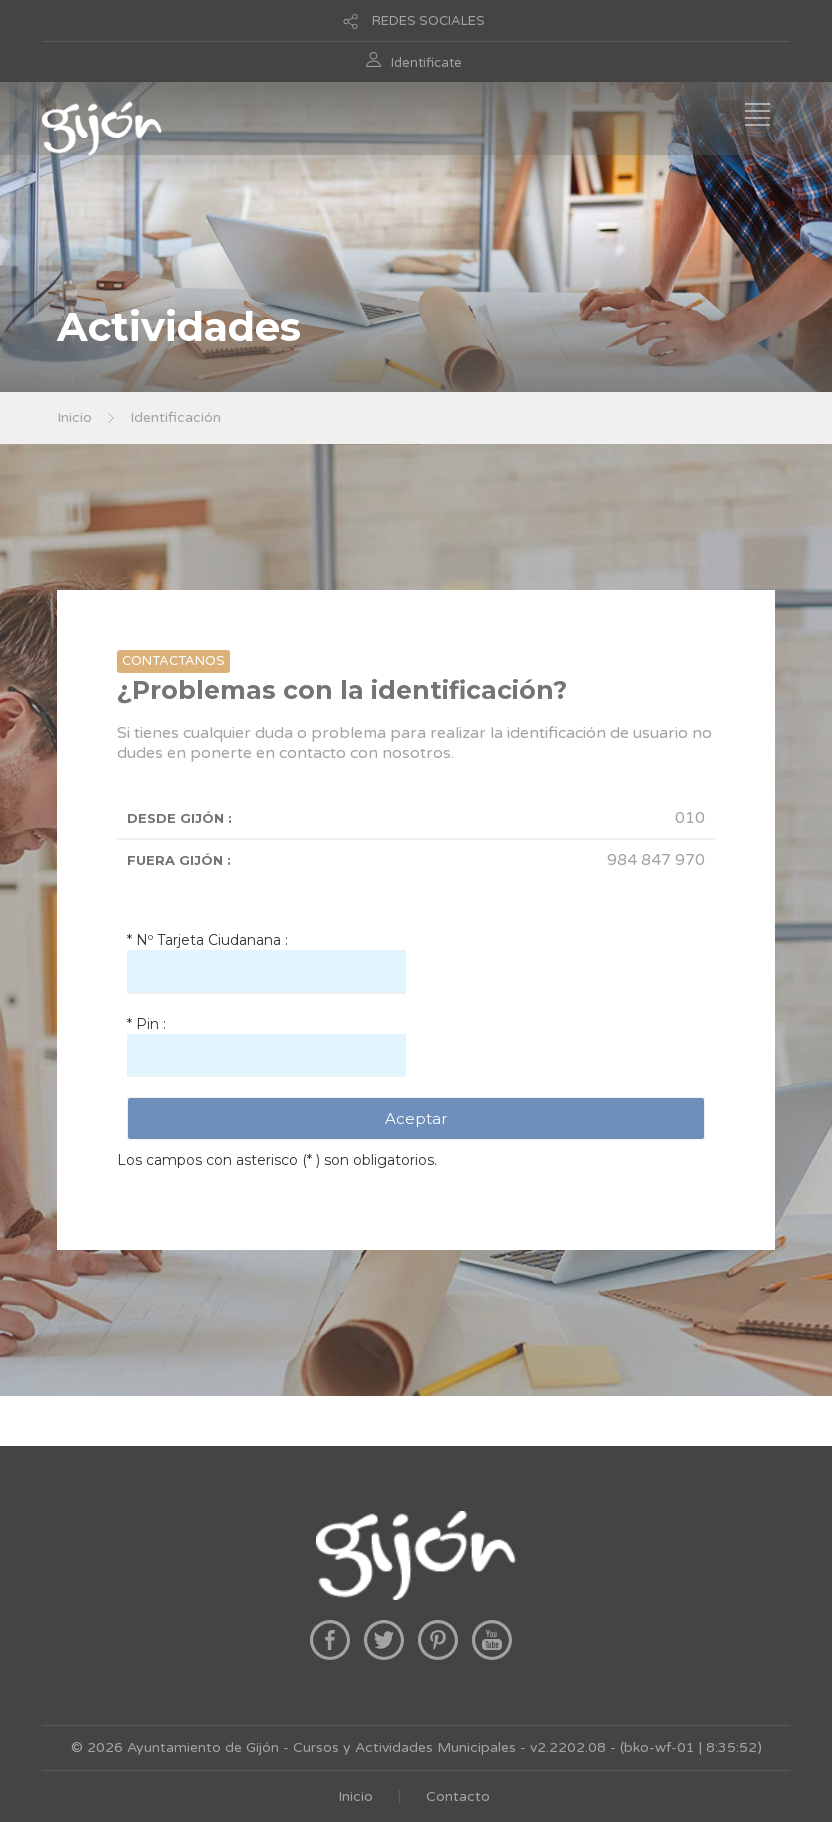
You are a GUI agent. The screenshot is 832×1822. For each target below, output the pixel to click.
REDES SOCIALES (428, 21)
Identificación (175, 417)
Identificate (426, 63)
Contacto (458, 1796)
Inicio (74, 417)
